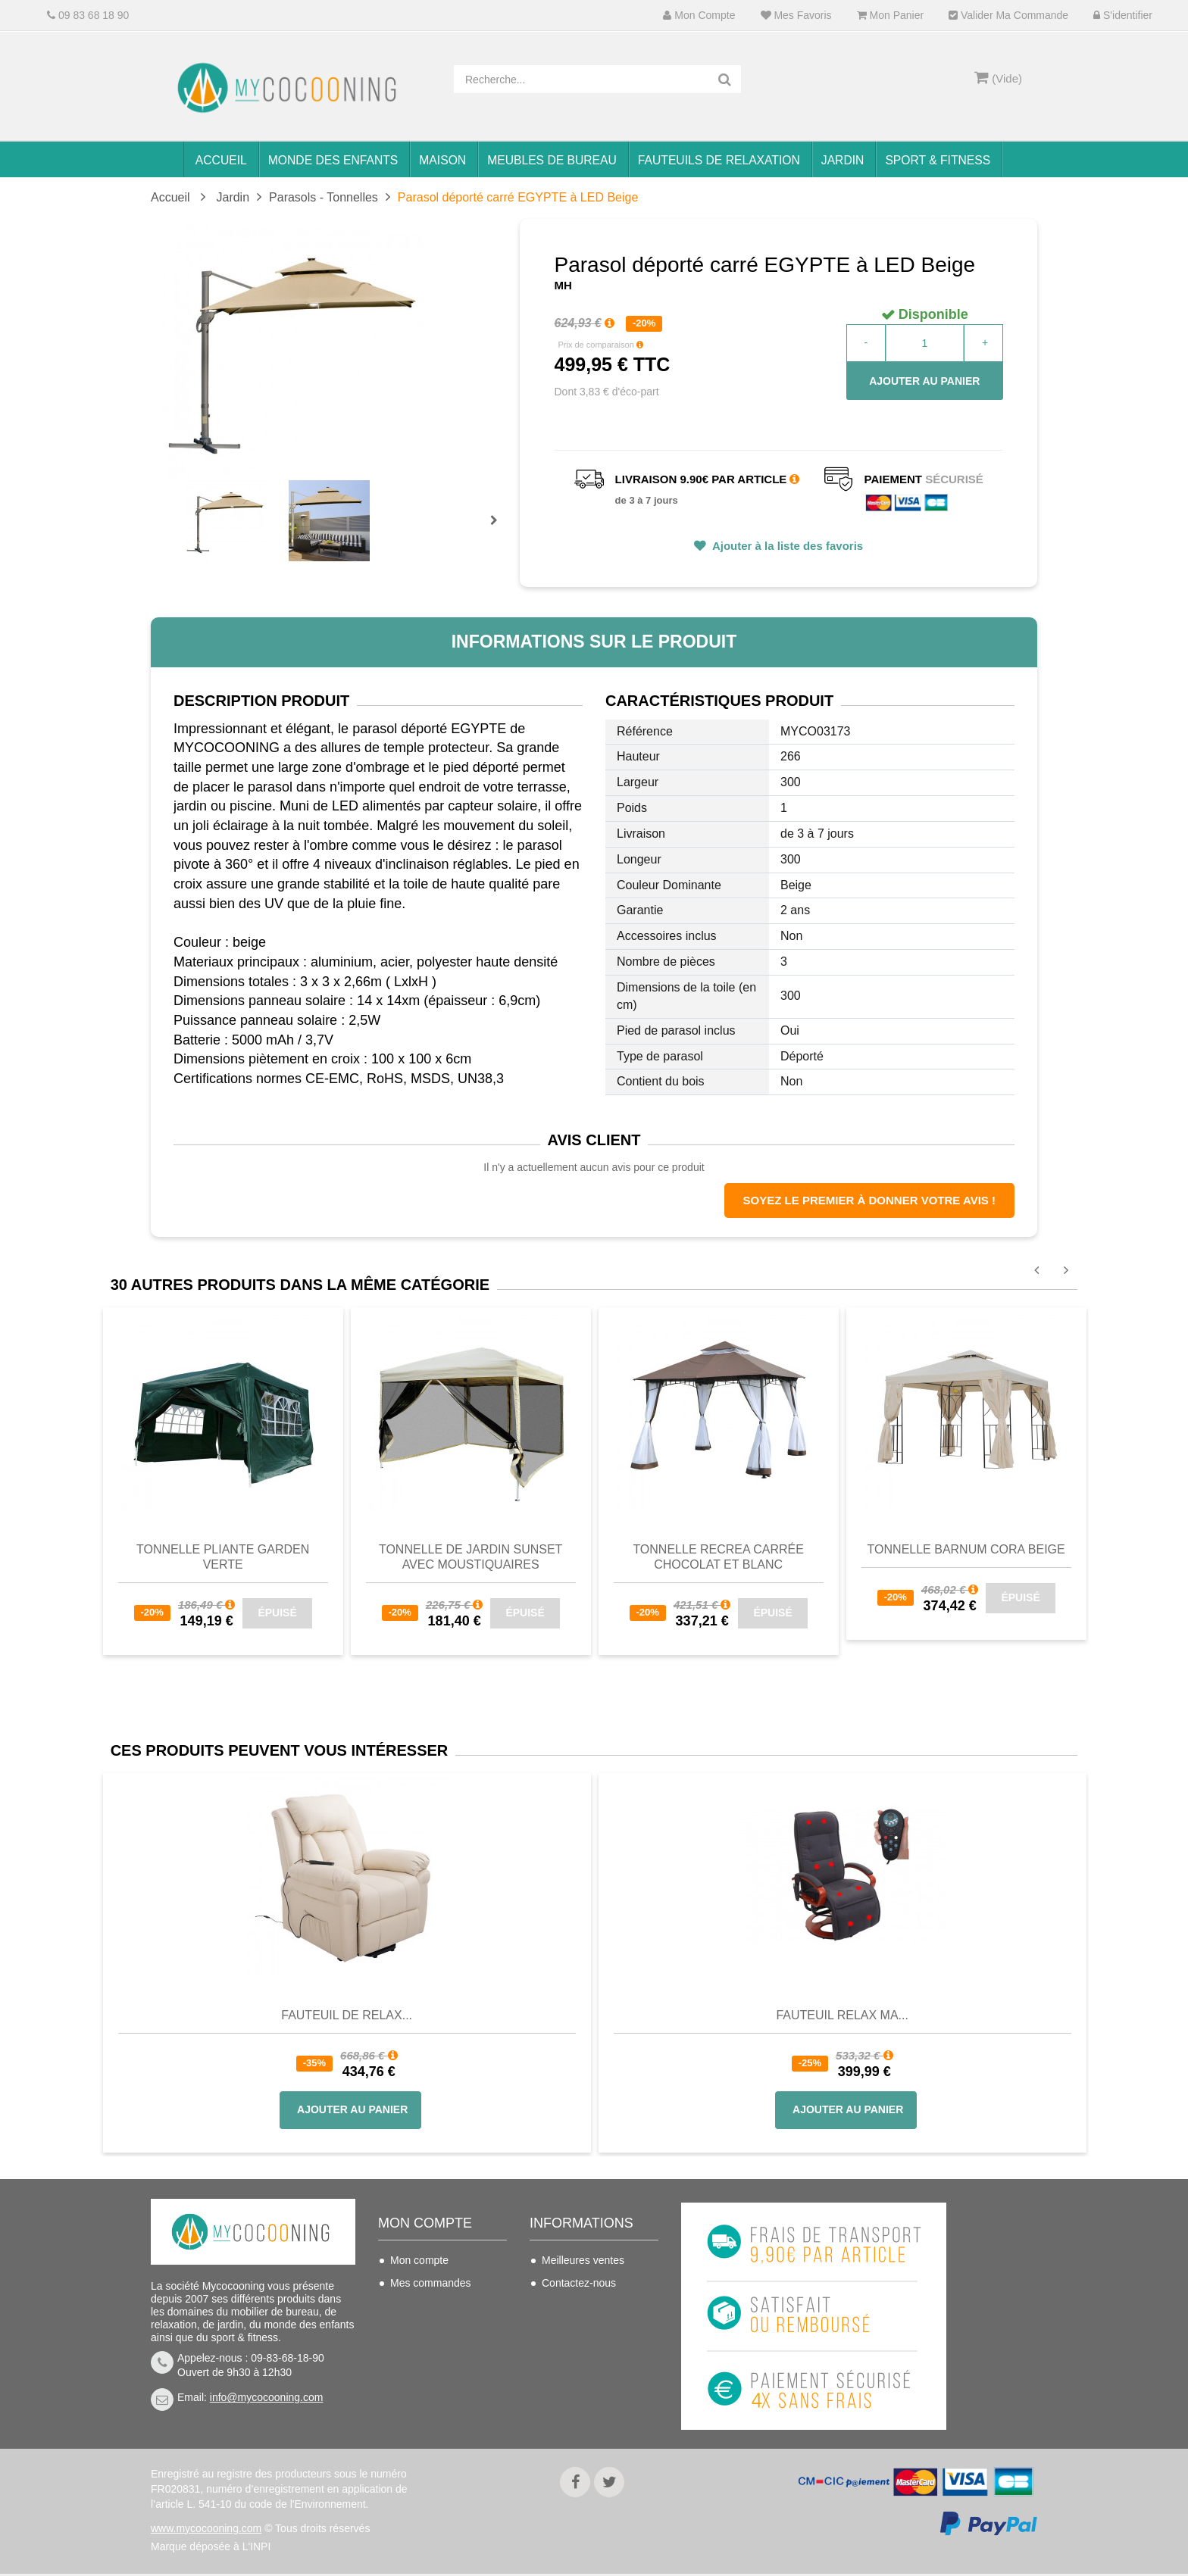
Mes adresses (423, 2328)
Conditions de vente (589, 2328)
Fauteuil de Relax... (346, 2015)
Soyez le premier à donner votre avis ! (869, 1200)
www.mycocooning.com (206, 2530)
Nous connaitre (577, 2351)
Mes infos (413, 2351)
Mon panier (890, 15)
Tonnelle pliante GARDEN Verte (222, 1557)
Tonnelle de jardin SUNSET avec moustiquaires (470, 1557)
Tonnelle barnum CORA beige (966, 1549)
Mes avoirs (416, 2306)
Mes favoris (796, 15)
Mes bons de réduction (444, 2374)
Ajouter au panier (924, 381)
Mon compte (699, 15)
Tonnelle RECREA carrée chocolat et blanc (718, 1557)
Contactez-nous (579, 2283)
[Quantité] (925, 343)
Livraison (563, 2306)
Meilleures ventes (583, 2260)
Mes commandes (430, 2283)
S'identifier (1122, 15)
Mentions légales (581, 2374)
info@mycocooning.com (267, 2397)
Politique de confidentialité (574, 2405)
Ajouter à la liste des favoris (786, 545)
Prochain (499, 530)
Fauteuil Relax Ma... (842, 2015)
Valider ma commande (1008, 15)
